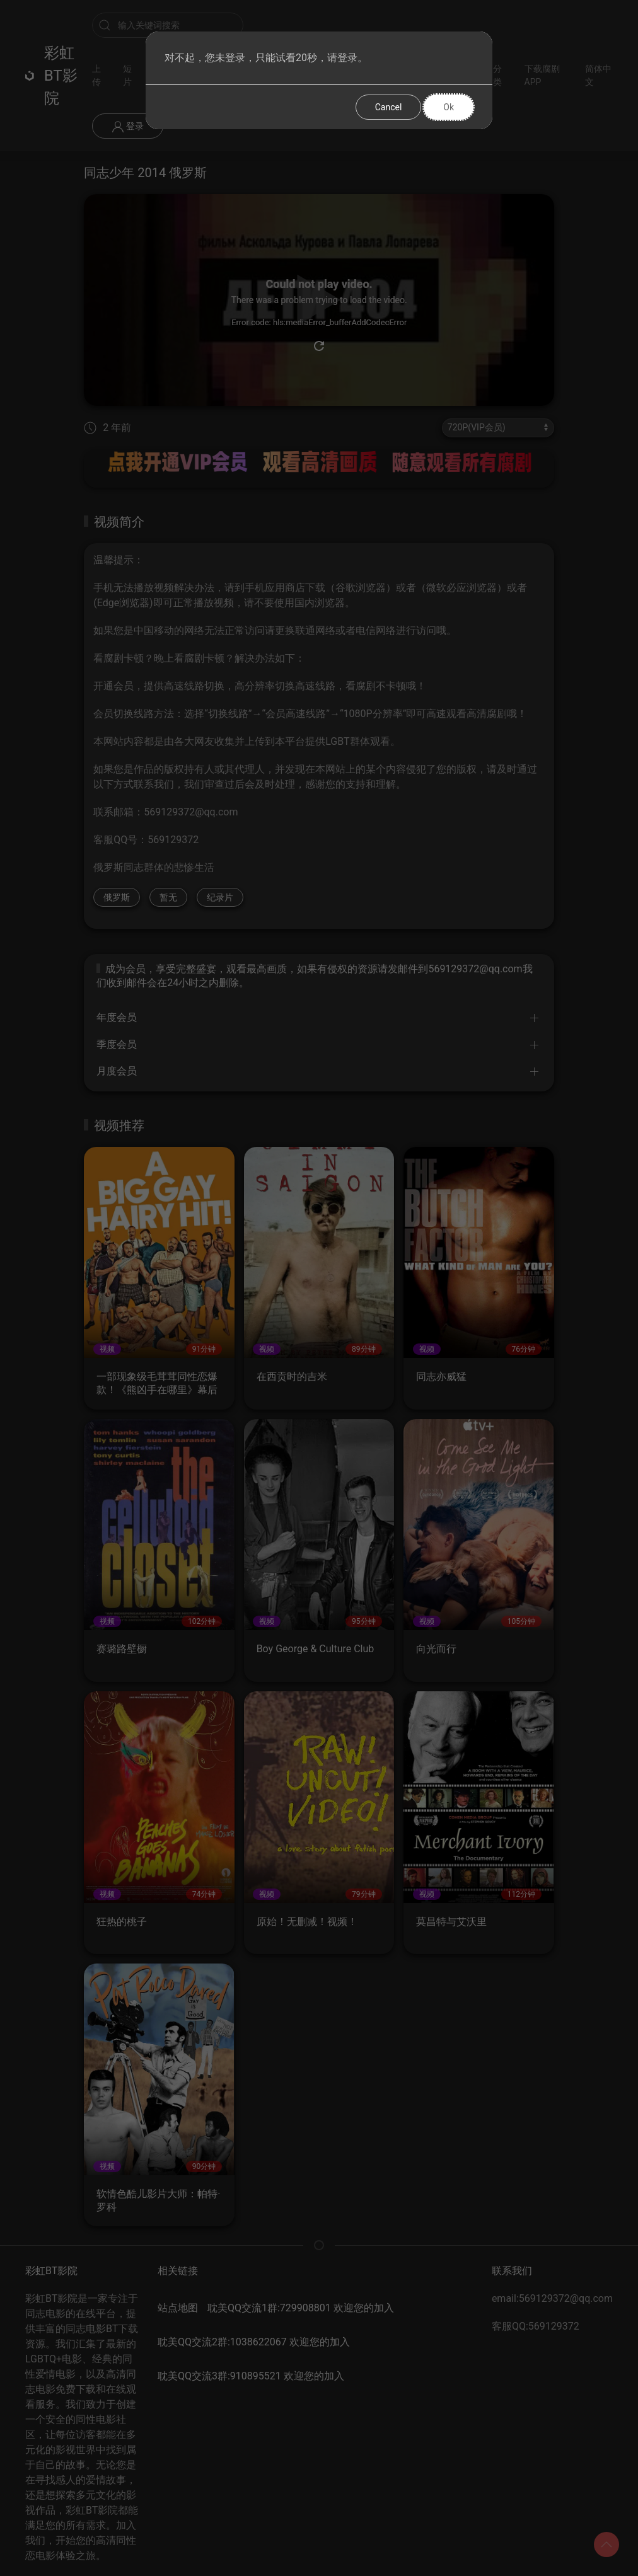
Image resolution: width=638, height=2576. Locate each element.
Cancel (388, 107)
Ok (448, 107)
